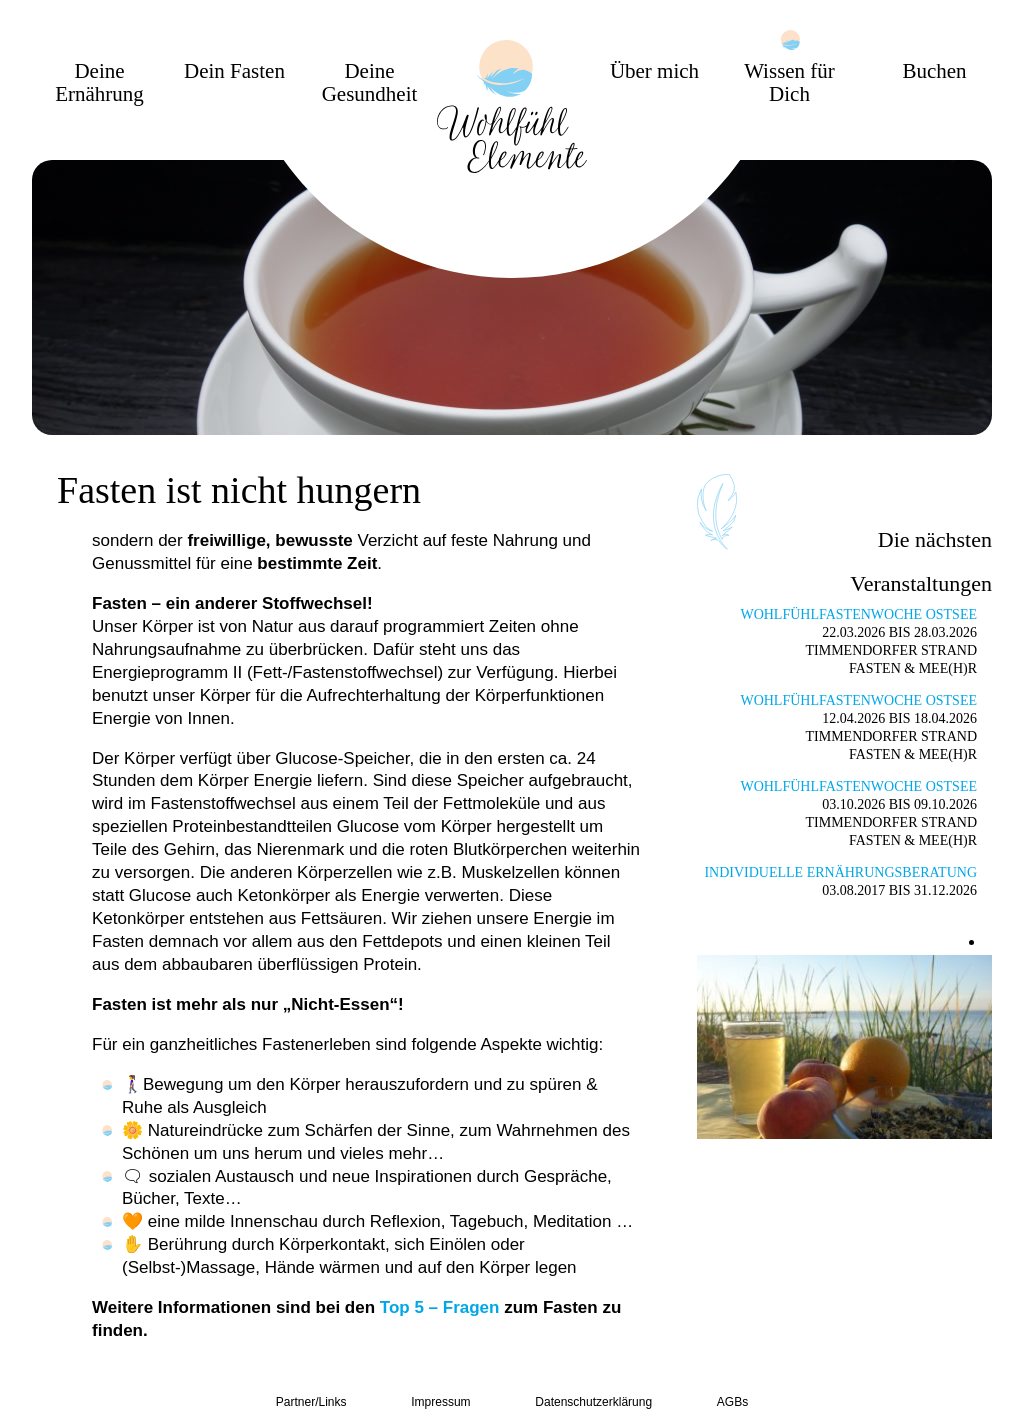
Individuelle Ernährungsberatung (840, 872)
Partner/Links (311, 1402)
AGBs (732, 1402)
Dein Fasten (234, 71)
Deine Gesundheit (370, 83)
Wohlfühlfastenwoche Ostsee (858, 614)
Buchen (934, 71)
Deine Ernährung (99, 83)
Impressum (440, 1402)
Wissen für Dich (789, 83)
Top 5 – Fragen (440, 1307)
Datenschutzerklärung (593, 1402)
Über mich (654, 71)
